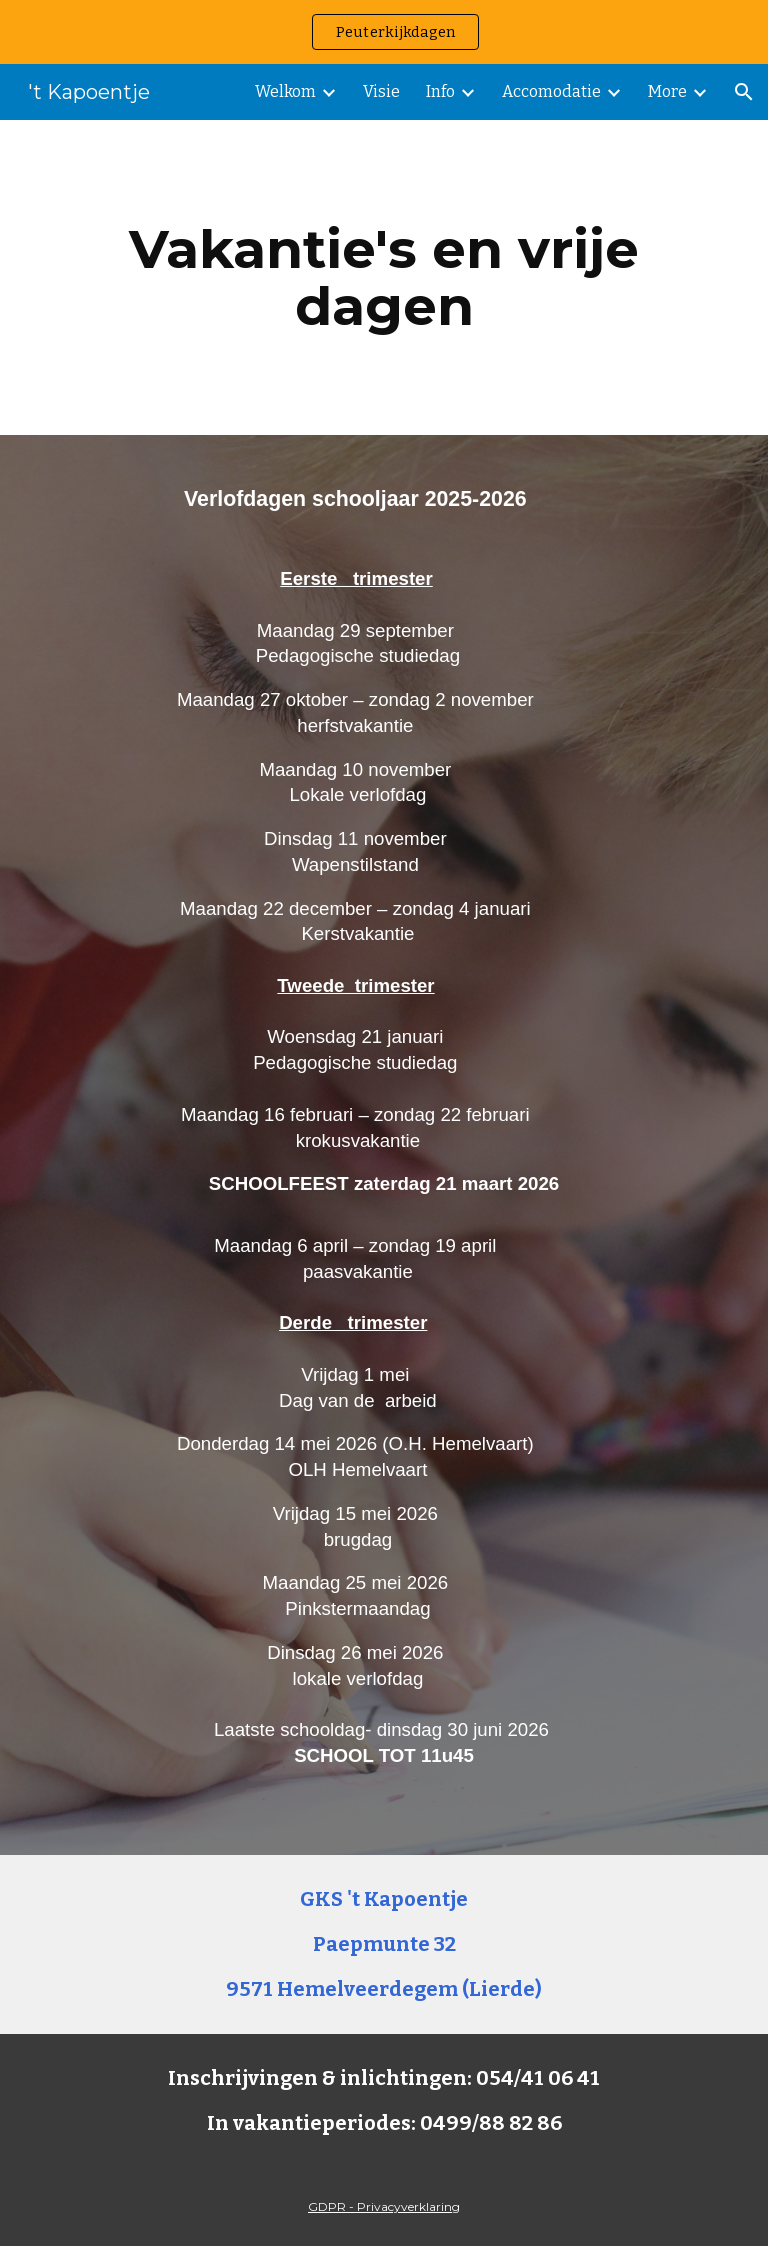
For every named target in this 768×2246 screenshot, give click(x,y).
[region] (384, 32)
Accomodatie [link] (551, 91)
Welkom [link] (285, 91)
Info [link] (440, 91)
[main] (383, 277)
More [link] (667, 91)
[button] (744, 92)
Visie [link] (381, 91)
